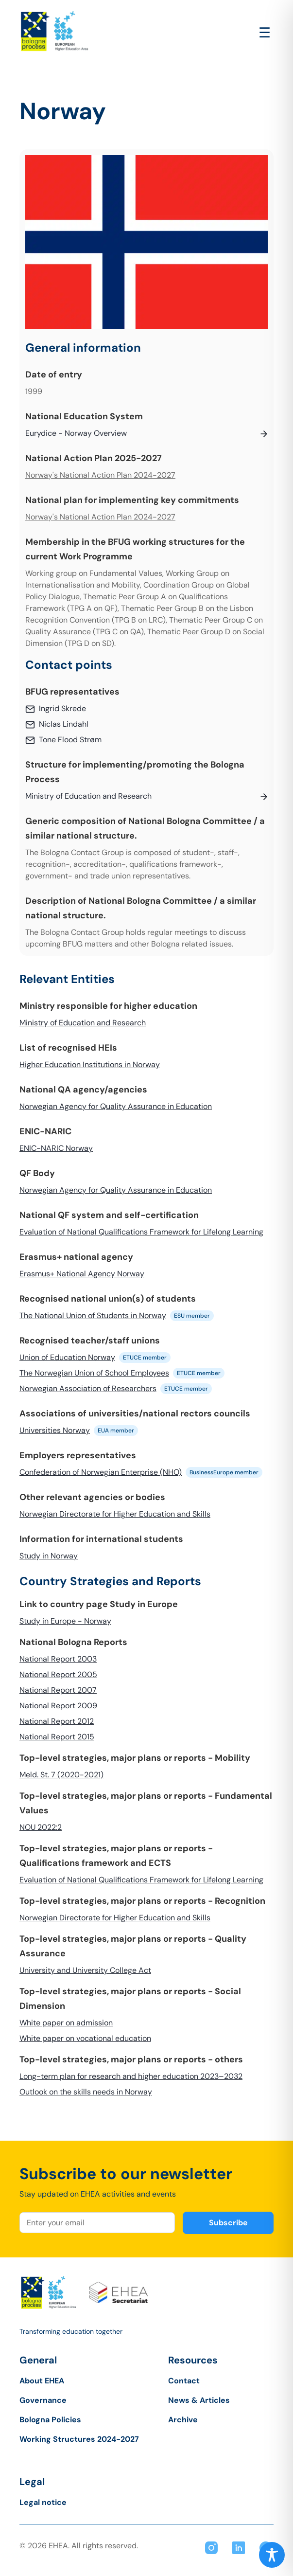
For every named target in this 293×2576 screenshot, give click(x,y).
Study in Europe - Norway (65, 1621)
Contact (184, 2381)
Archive (183, 2420)
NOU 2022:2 (40, 1827)
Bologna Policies (50, 2420)
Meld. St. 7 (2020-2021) (61, 1775)
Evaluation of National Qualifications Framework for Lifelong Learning (141, 1232)
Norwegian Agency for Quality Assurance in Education (115, 1106)
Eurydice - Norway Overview (76, 433)
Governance (43, 2400)
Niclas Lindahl (63, 724)
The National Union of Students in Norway (92, 1315)
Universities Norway (54, 1430)
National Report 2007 (58, 1690)
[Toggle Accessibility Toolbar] (272, 2555)
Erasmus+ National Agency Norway (81, 1274)
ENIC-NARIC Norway (56, 1148)
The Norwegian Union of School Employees (94, 1373)
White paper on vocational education (85, 2038)
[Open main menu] (265, 32)
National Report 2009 (58, 1705)
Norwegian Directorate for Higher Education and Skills (114, 1514)
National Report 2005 (58, 1674)
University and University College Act (85, 1970)
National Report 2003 (58, 1659)
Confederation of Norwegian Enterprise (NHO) (100, 1472)
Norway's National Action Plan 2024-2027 (100, 475)
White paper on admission (66, 2023)
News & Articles (199, 2400)
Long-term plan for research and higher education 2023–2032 (130, 2076)
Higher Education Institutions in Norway (89, 1064)
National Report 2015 (56, 1737)
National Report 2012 (56, 1721)
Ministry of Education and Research (82, 1023)
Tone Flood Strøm (70, 739)
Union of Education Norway (67, 1357)
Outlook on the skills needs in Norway (85, 2092)
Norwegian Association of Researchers (87, 1388)
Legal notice (43, 2502)
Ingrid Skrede (62, 708)
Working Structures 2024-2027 (79, 2439)
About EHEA (41, 2381)
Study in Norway (48, 1556)
